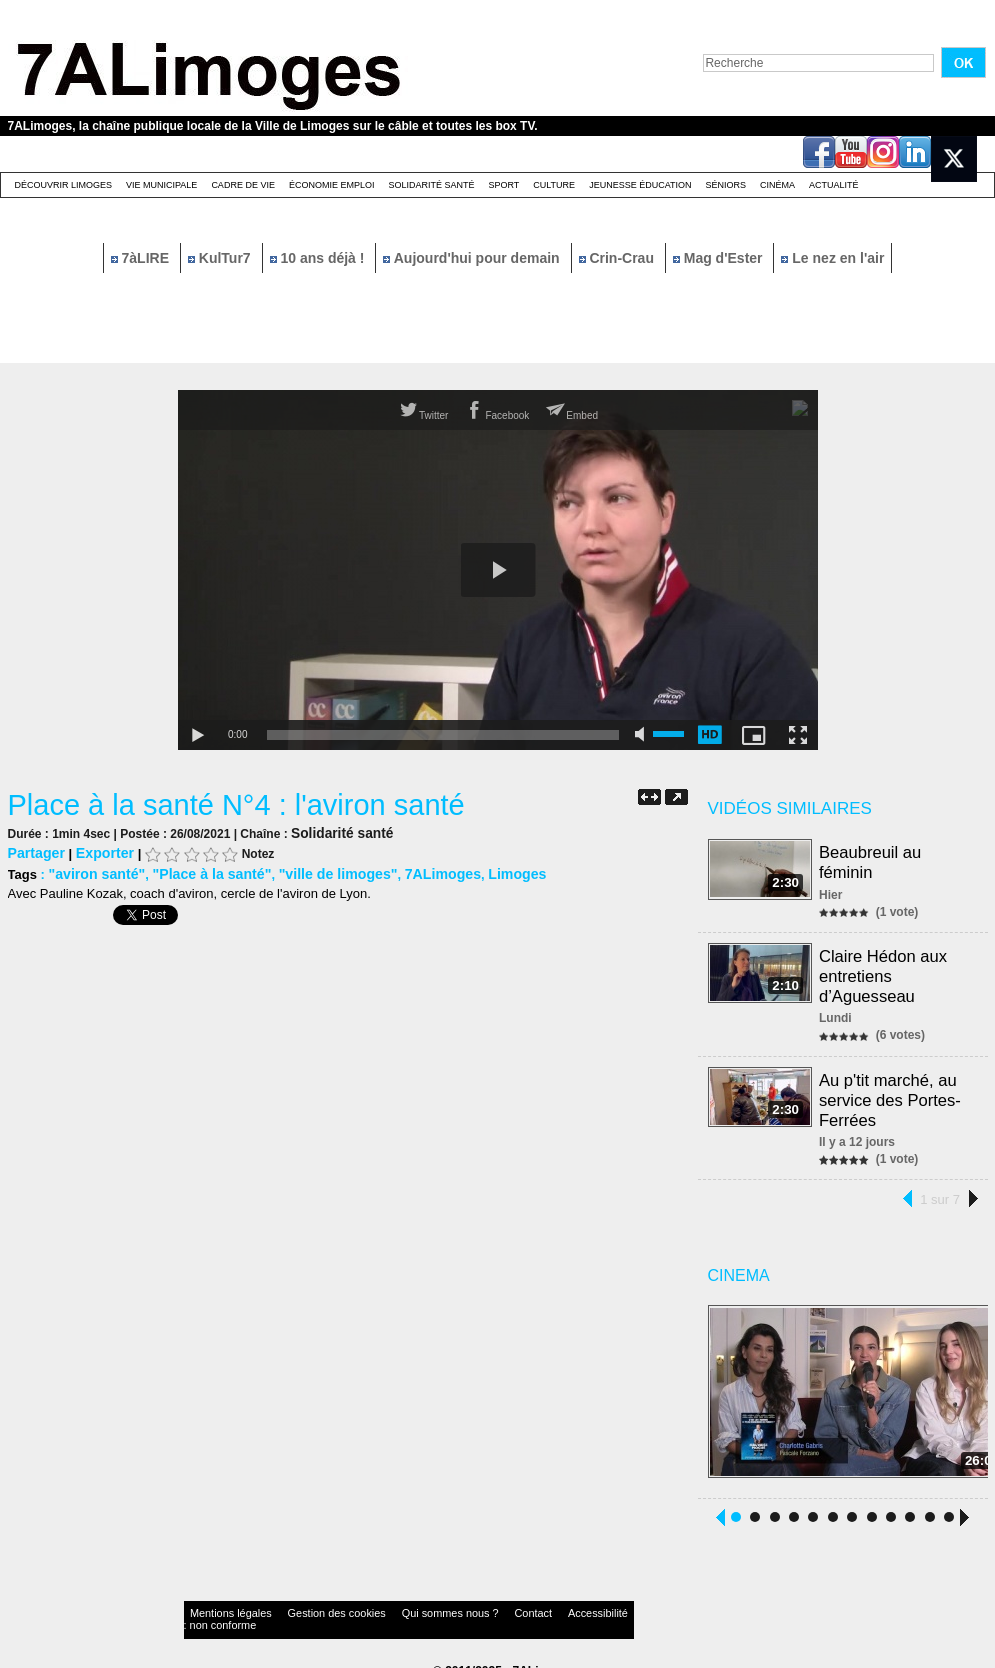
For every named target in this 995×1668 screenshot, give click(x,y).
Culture (554, 185)
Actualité (834, 185)
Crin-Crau (618, 258)
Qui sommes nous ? (391, 1602)
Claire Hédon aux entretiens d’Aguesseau (885, 969)
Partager (34, 851)
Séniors (725, 185)
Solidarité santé (431, 185)
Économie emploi (332, 185)
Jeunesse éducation (640, 185)
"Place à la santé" (199, 871)
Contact (457, 1602)
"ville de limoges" (315, 871)
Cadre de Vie (243, 185)
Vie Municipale (161, 185)
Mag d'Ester (720, 258)
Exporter (97, 851)
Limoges (481, 871)
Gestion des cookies (304, 1602)
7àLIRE (142, 258)
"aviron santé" (92, 871)
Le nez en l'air (832, 258)
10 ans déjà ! (319, 258)
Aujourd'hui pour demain (473, 258)
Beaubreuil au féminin (872, 860)
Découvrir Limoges (64, 185)
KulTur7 (221, 258)
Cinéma (777, 185)
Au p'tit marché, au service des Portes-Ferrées (891, 1087)
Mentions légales (222, 1602)
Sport (503, 185)
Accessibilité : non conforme (536, 1602)
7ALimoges (412, 871)
